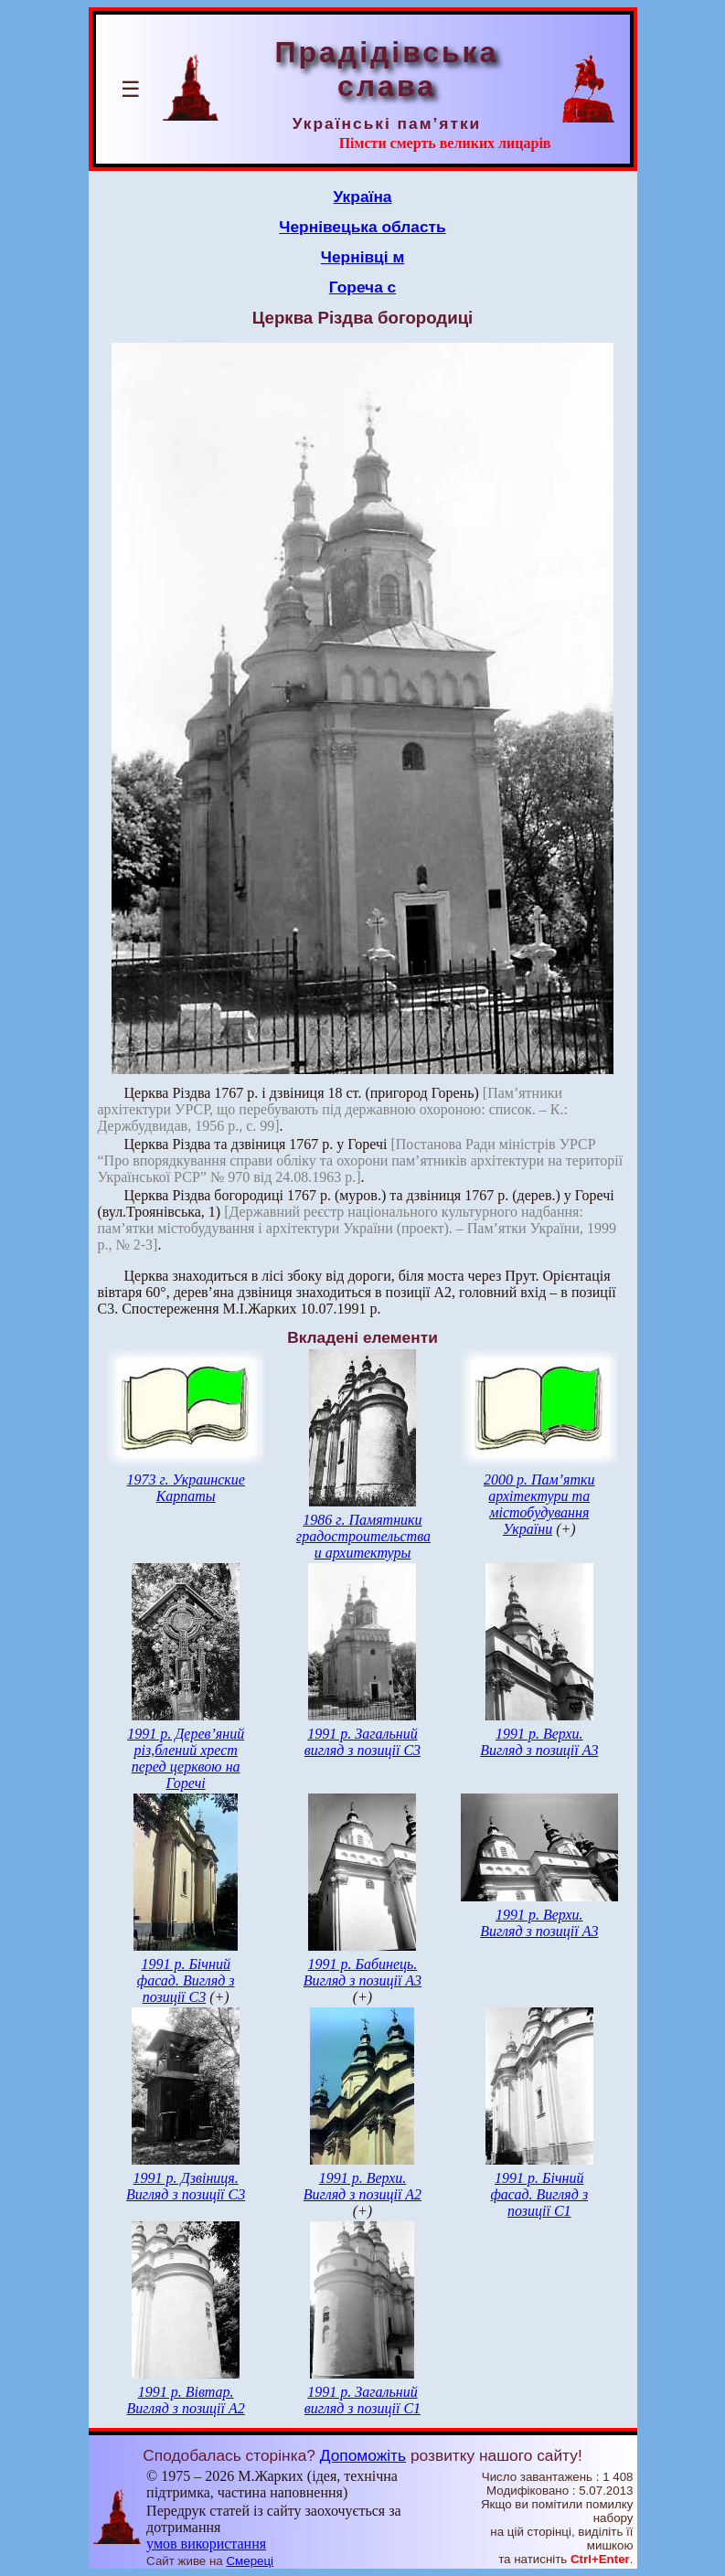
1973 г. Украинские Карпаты (185, 1488)
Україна (363, 196)
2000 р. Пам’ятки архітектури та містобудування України (539, 1504)
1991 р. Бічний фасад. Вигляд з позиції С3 (186, 1980)
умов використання (206, 2543)
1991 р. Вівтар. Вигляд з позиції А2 (186, 2400)
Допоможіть (363, 2455)
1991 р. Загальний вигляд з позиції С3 (362, 1742)
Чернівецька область (362, 227)
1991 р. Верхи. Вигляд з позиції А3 (539, 1742)
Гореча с (362, 287)
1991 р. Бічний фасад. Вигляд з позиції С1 (539, 2194)
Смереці (249, 2561)
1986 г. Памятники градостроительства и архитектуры (363, 1536)
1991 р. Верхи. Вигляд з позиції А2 (362, 2186)
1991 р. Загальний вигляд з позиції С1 (362, 2400)
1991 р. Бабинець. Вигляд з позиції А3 (362, 1972)
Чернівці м (362, 257)
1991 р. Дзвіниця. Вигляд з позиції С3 (185, 2186)
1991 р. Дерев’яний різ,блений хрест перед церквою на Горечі (185, 1758)
